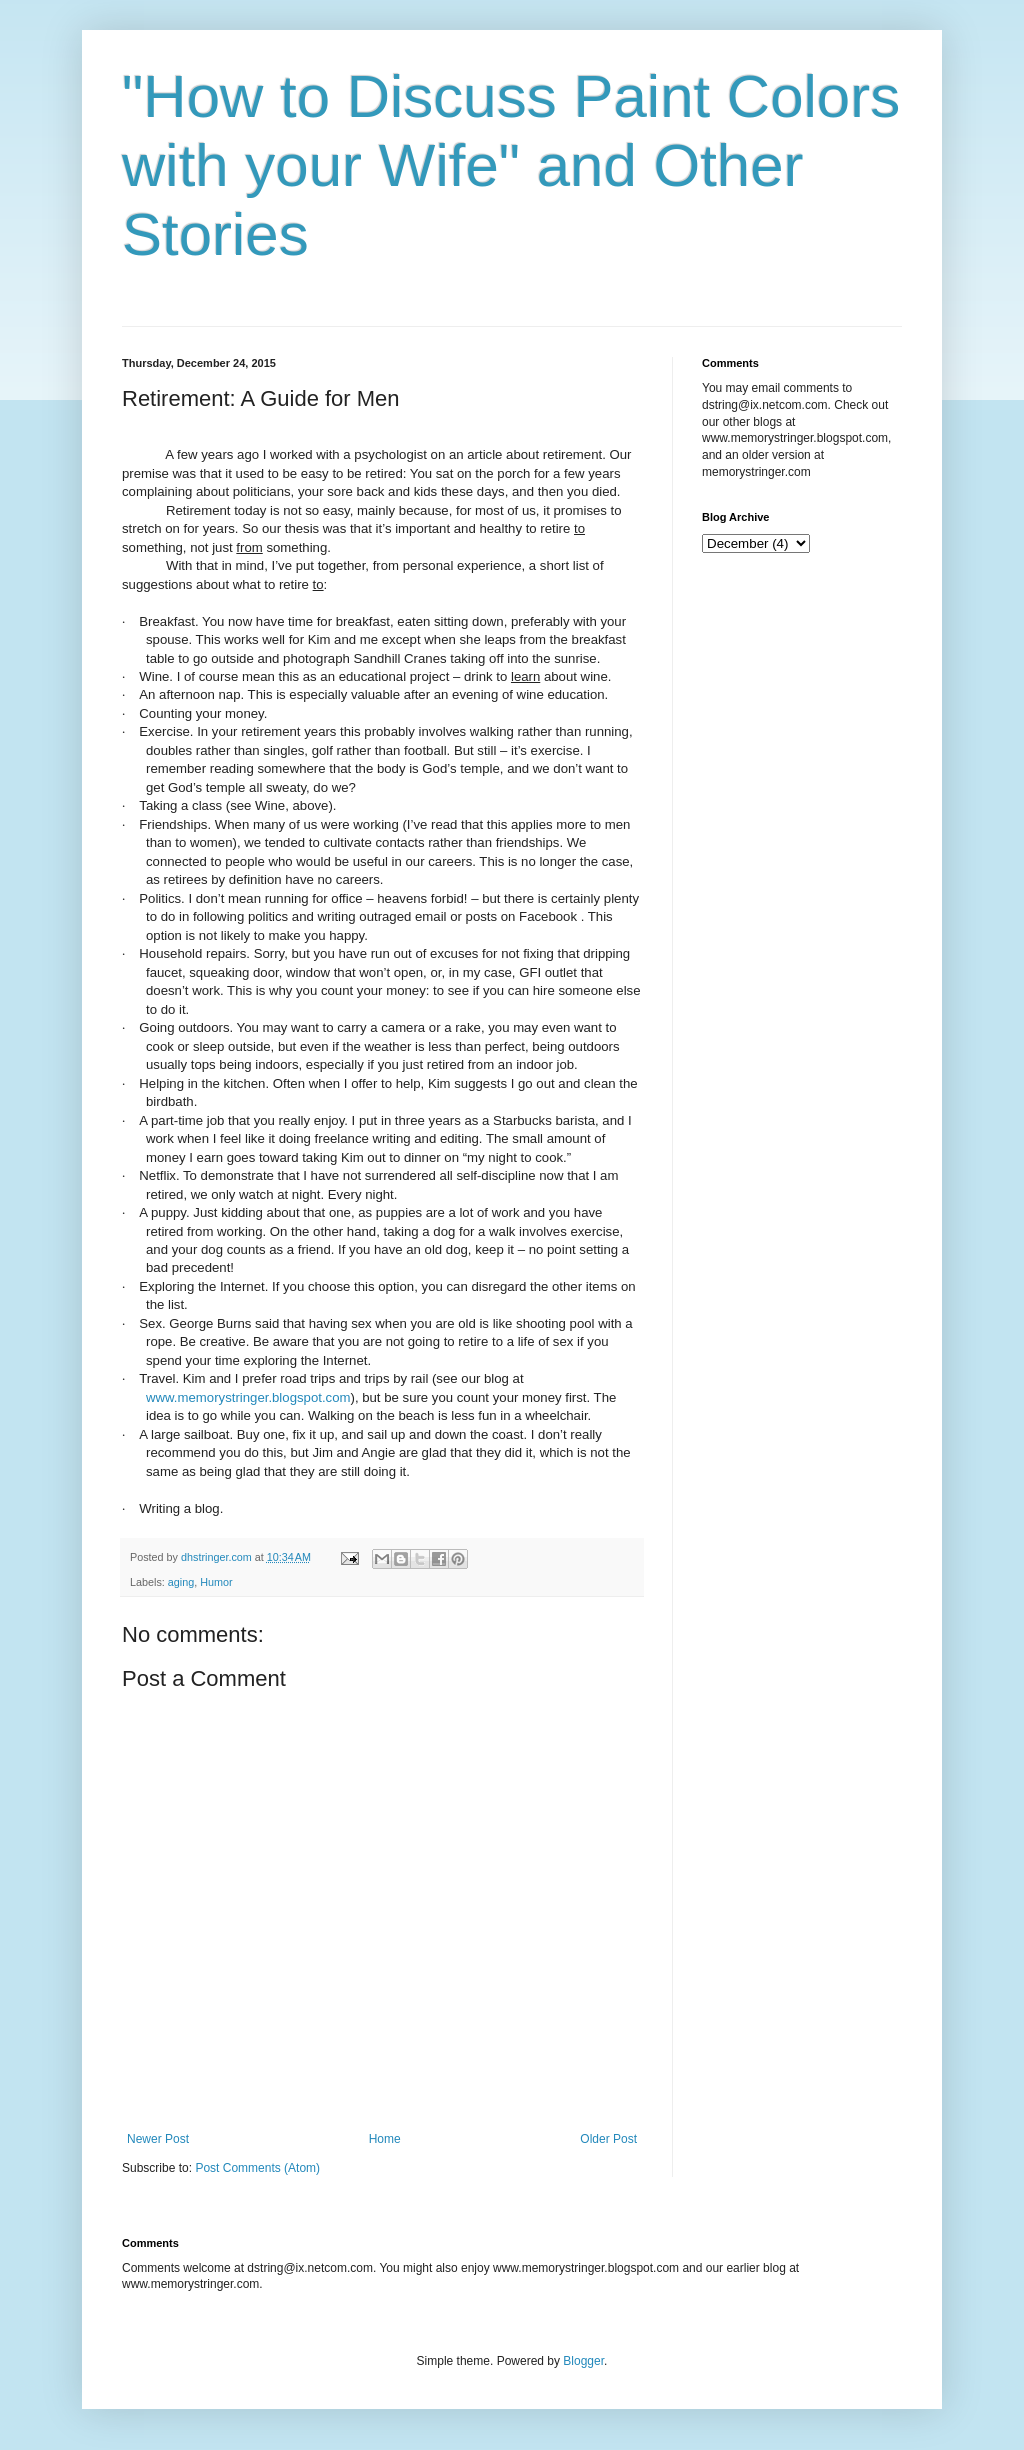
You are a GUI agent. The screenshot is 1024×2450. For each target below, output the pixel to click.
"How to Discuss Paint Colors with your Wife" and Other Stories (511, 165)
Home (385, 2139)
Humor (216, 1582)
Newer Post (158, 2139)
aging (181, 1582)
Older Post (608, 2139)
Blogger (583, 2361)
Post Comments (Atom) (257, 2168)
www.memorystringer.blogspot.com (248, 1397)
